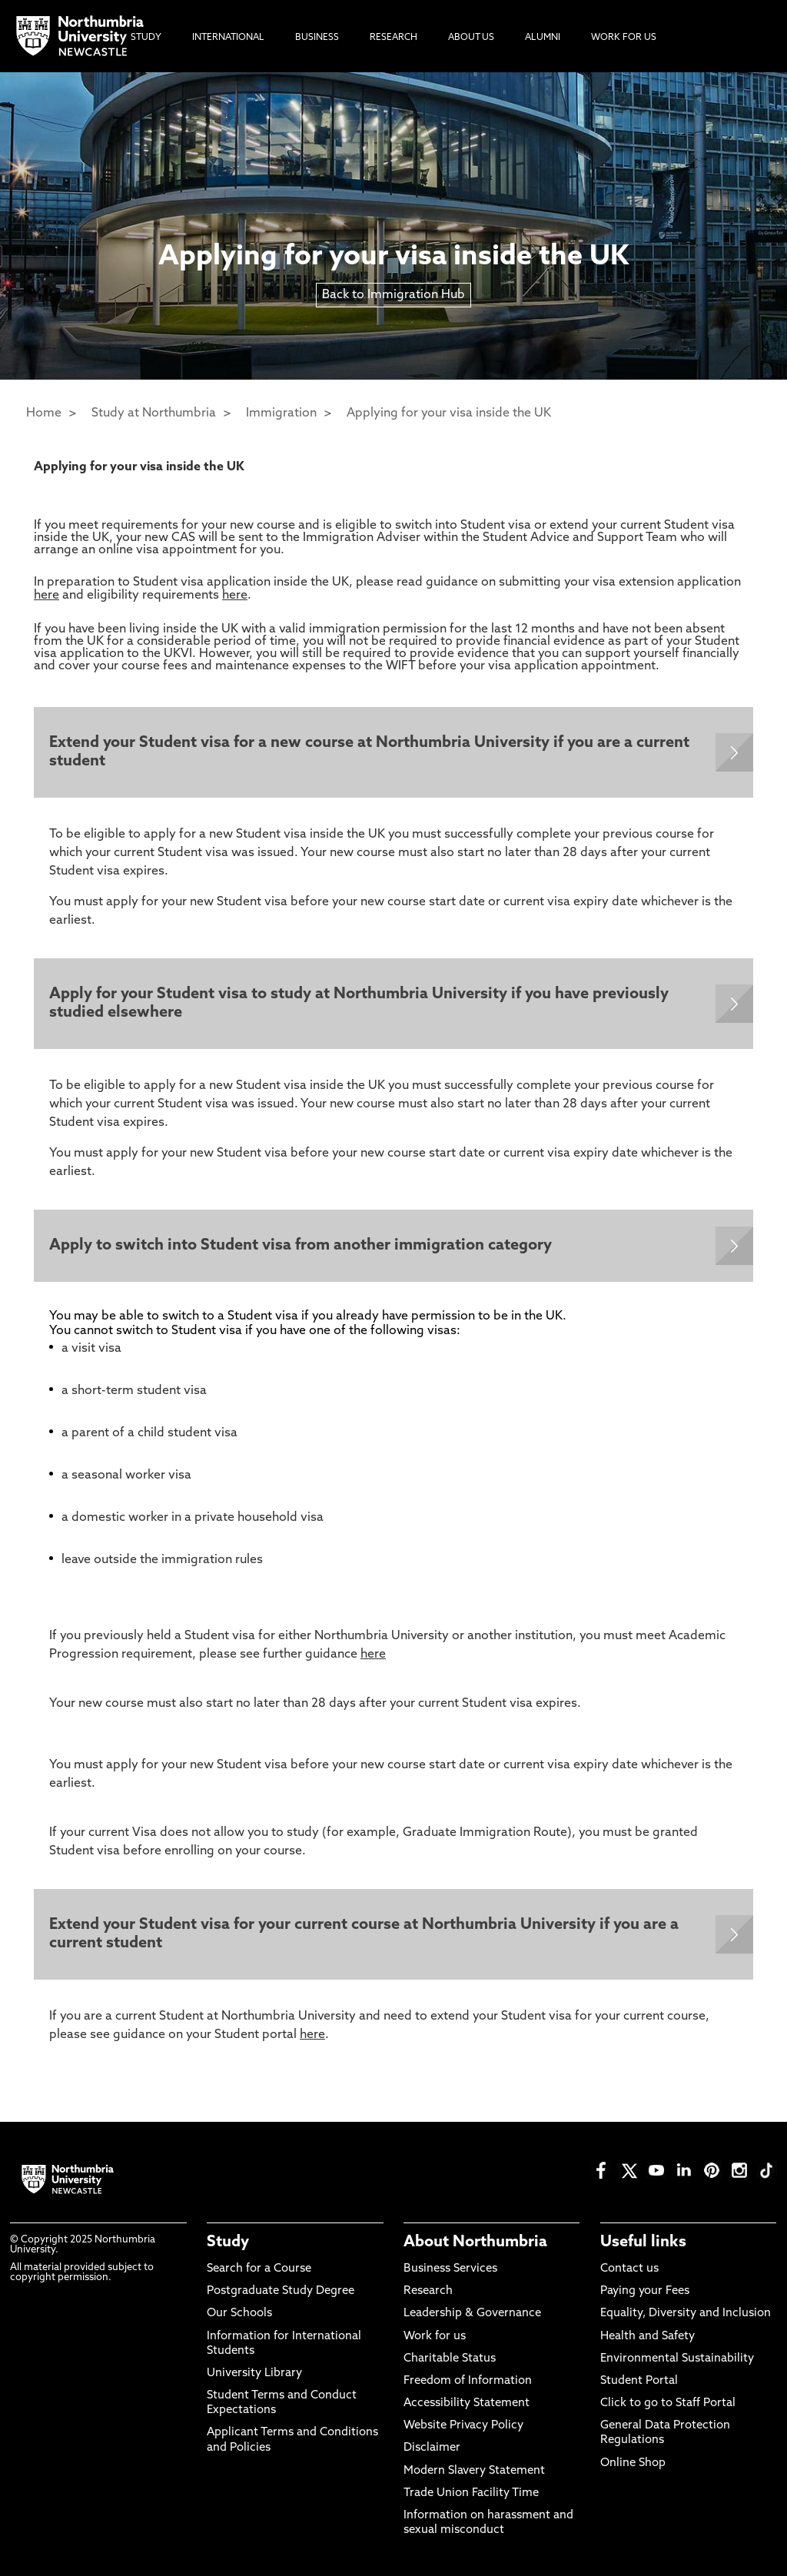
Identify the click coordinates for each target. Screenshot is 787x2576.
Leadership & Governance (472, 2313)
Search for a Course (259, 2269)
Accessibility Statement (466, 2403)
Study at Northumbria (153, 413)
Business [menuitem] (317, 37)
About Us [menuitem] (471, 37)
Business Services (450, 2269)
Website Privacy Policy (463, 2426)
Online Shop (633, 2463)
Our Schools (239, 2313)
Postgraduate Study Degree (280, 2291)
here (46, 595)
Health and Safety (647, 2336)
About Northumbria (475, 2242)
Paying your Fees (644, 2291)
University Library (254, 2373)
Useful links (643, 2242)
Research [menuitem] (393, 37)
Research (428, 2291)
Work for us (434, 2336)
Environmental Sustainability (677, 2359)
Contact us (629, 2269)
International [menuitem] (228, 37)
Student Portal (639, 2381)
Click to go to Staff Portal (668, 2403)
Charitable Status (449, 2359)
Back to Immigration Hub (393, 295)
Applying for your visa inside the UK (449, 413)
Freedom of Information (467, 2381)
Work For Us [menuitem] (623, 37)
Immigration (281, 413)
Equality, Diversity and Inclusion (685, 2313)
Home (43, 413)
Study (228, 2242)
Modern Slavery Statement (474, 2471)
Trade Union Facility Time (471, 2493)
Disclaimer (431, 2448)
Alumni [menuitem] (542, 37)
